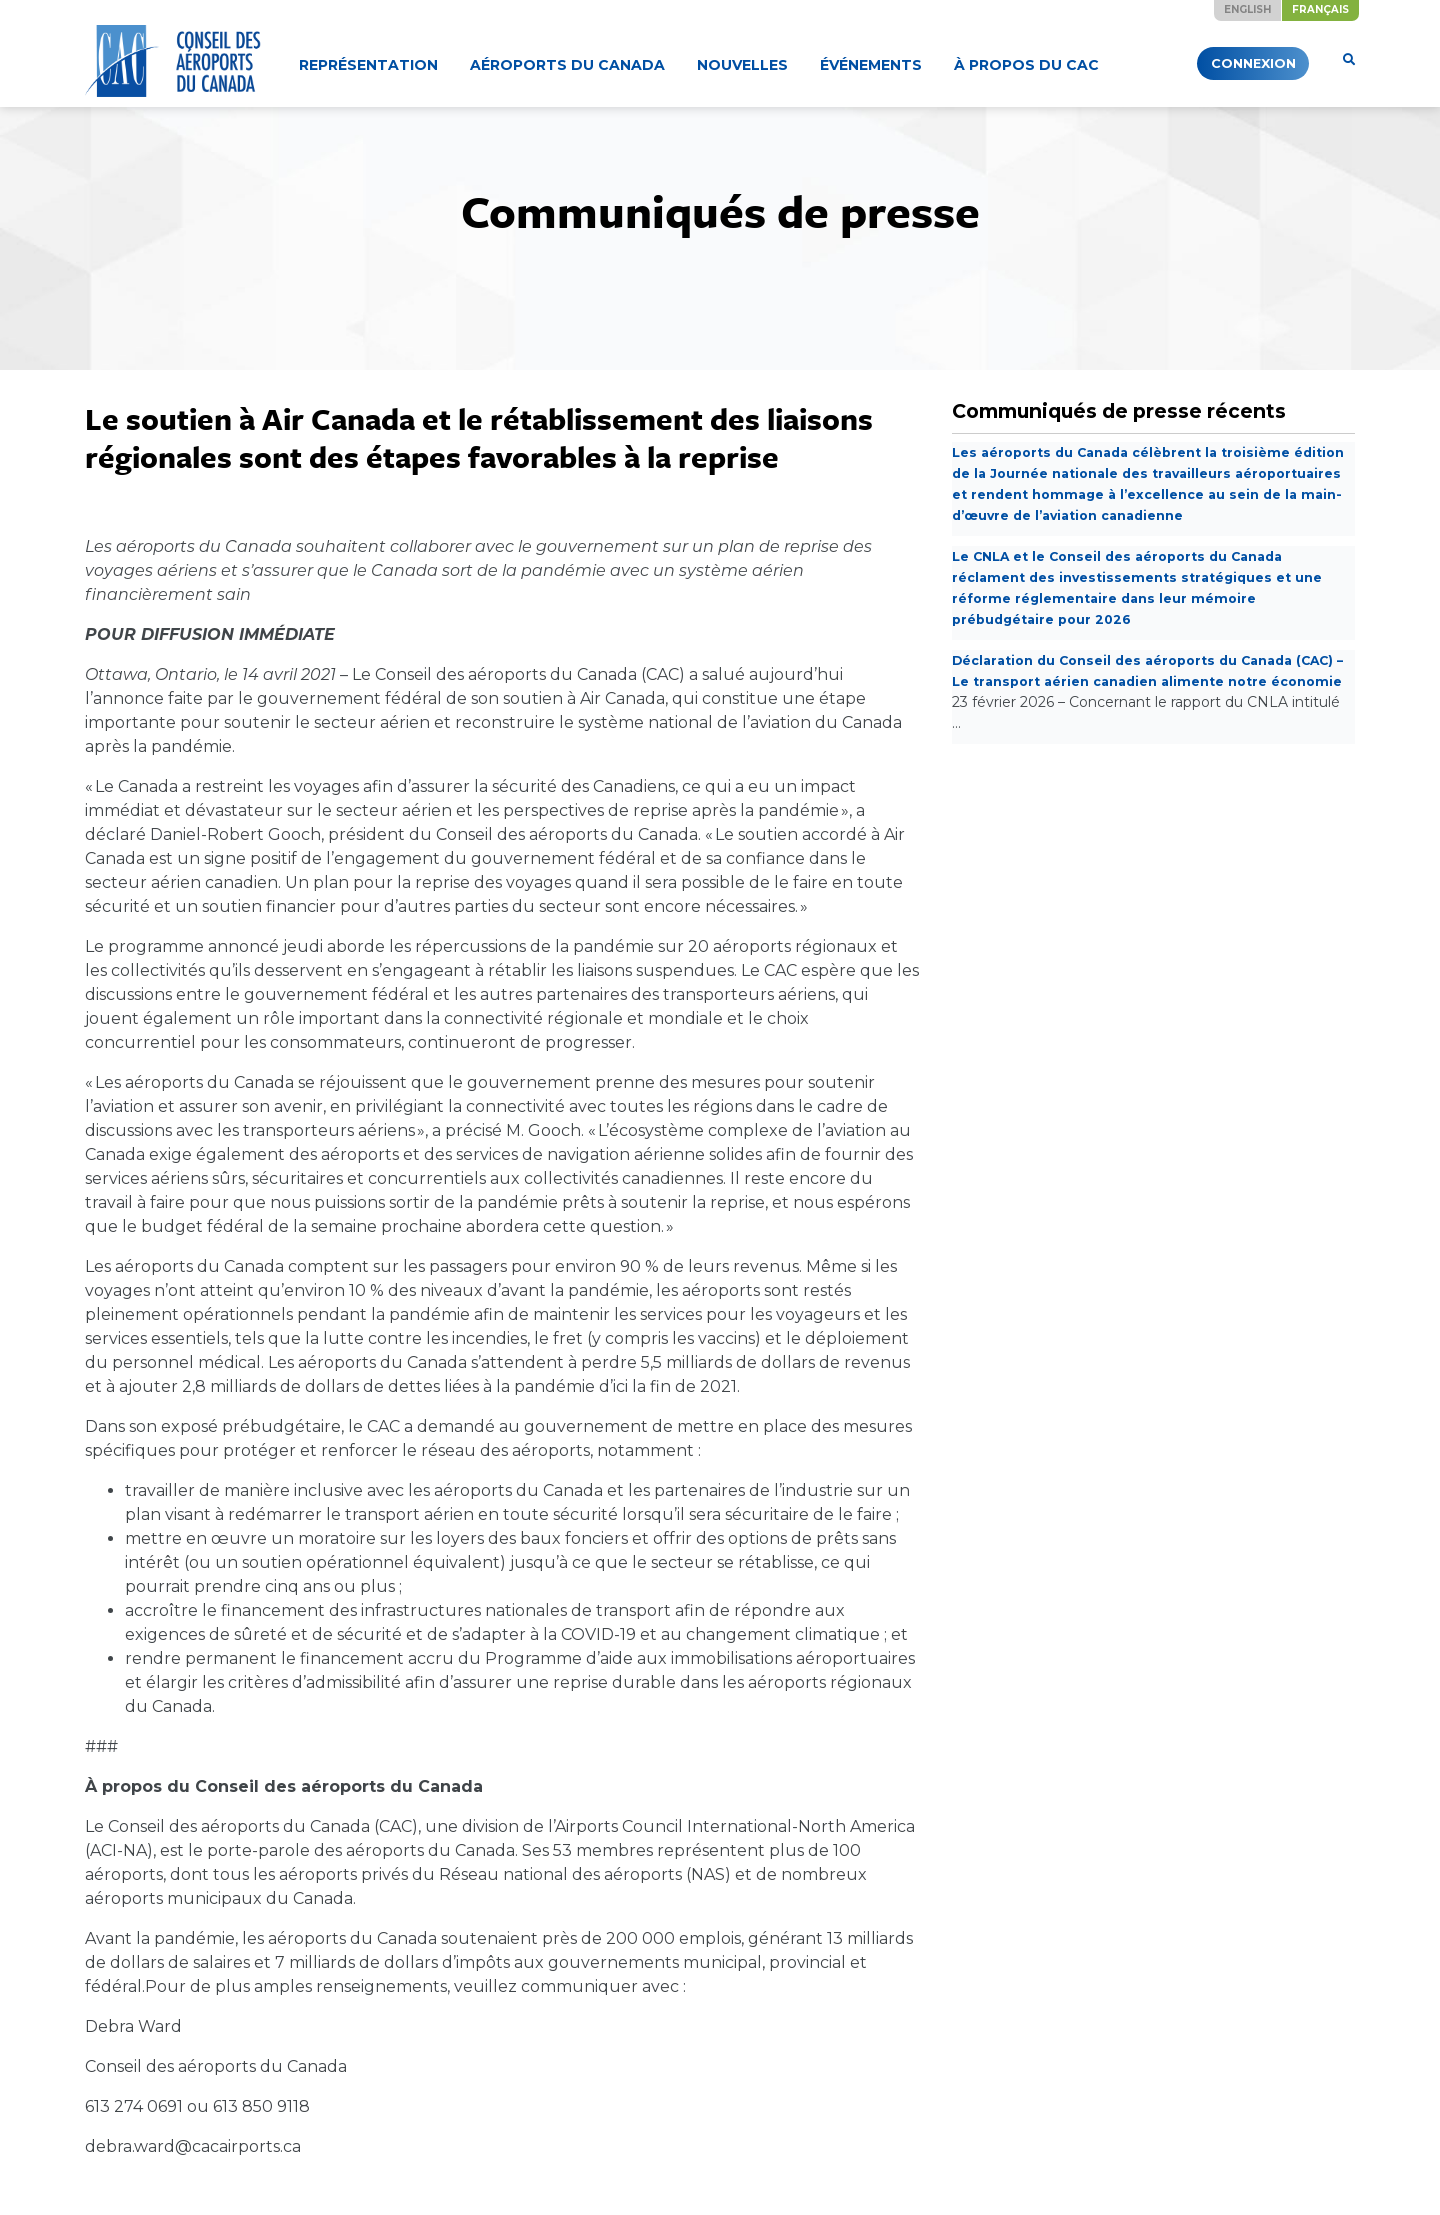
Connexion (1219, 63)
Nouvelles (742, 65)
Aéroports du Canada (567, 65)
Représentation (368, 65)
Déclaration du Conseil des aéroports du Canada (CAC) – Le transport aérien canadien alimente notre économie (1138, 702)
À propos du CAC (1026, 65)
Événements (871, 65)
